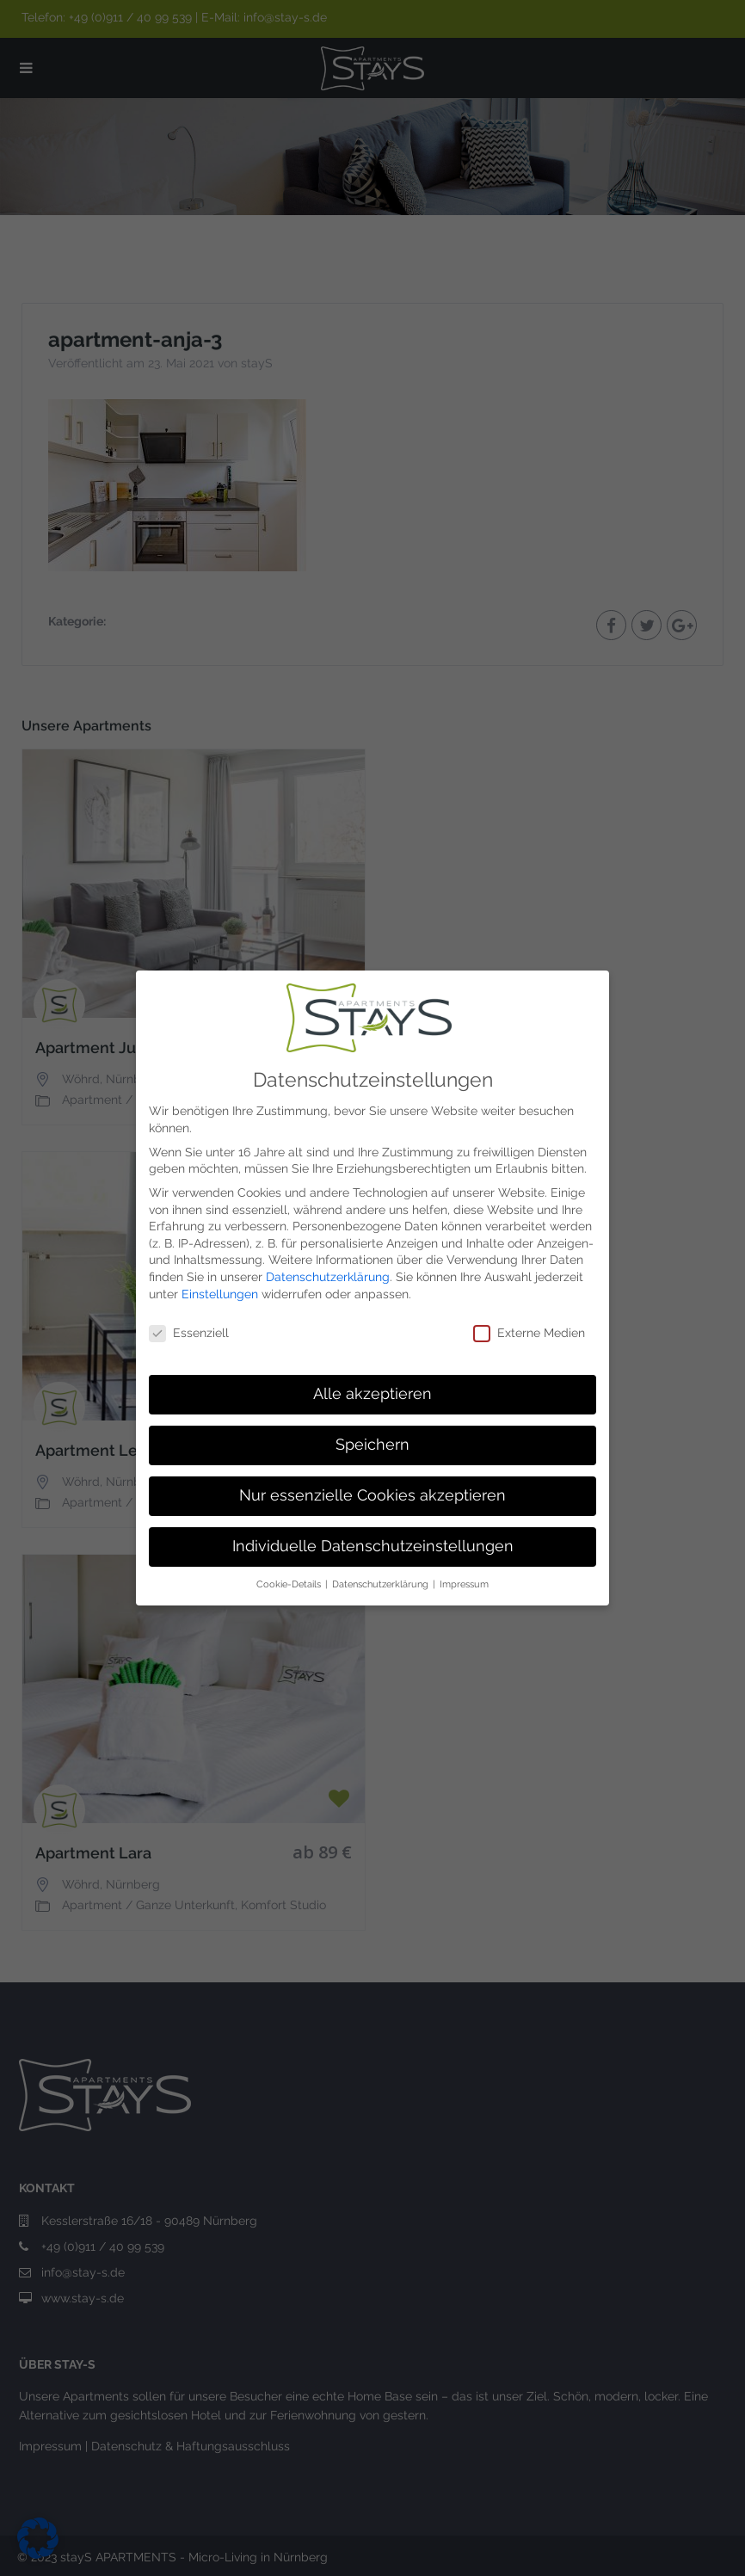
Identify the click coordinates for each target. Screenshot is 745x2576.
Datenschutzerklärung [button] (381, 1584)
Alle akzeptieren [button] (372, 1393)
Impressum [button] (464, 1584)
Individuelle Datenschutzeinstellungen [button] (373, 1546)
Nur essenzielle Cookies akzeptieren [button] (372, 1495)
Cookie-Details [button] (289, 1584)
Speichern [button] (372, 1444)
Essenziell (189, 1333)
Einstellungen (220, 1294)
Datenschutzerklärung (328, 1277)
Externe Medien (529, 1333)
